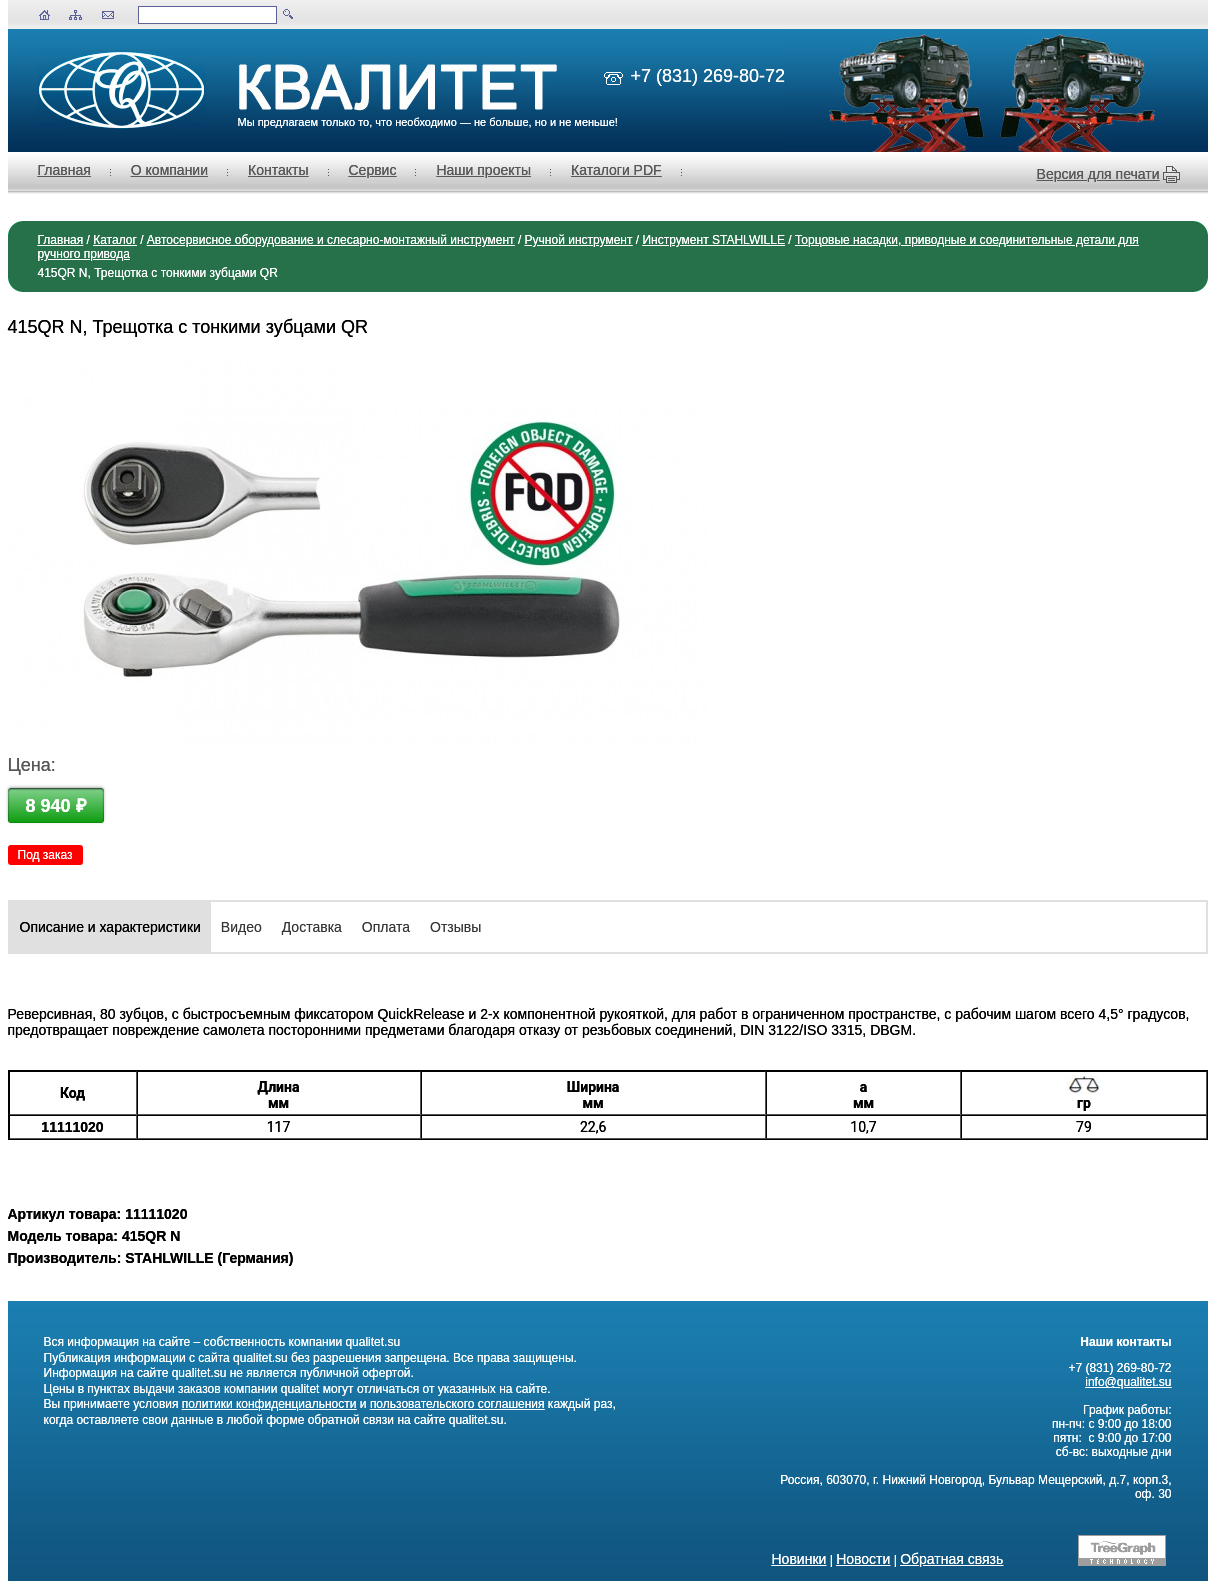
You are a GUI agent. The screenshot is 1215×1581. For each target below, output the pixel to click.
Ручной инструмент (579, 240)
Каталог (115, 240)
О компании (169, 170)
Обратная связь (951, 1559)
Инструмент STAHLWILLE (713, 240)
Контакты (278, 170)
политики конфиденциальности (269, 1404)
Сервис (373, 170)
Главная (64, 170)
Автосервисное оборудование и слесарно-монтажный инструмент (331, 240)
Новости (863, 1559)
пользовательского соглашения (457, 1404)
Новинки (799, 1559)
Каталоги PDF (616, 170)
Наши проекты (483, 170)
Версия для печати (1098, 174)
